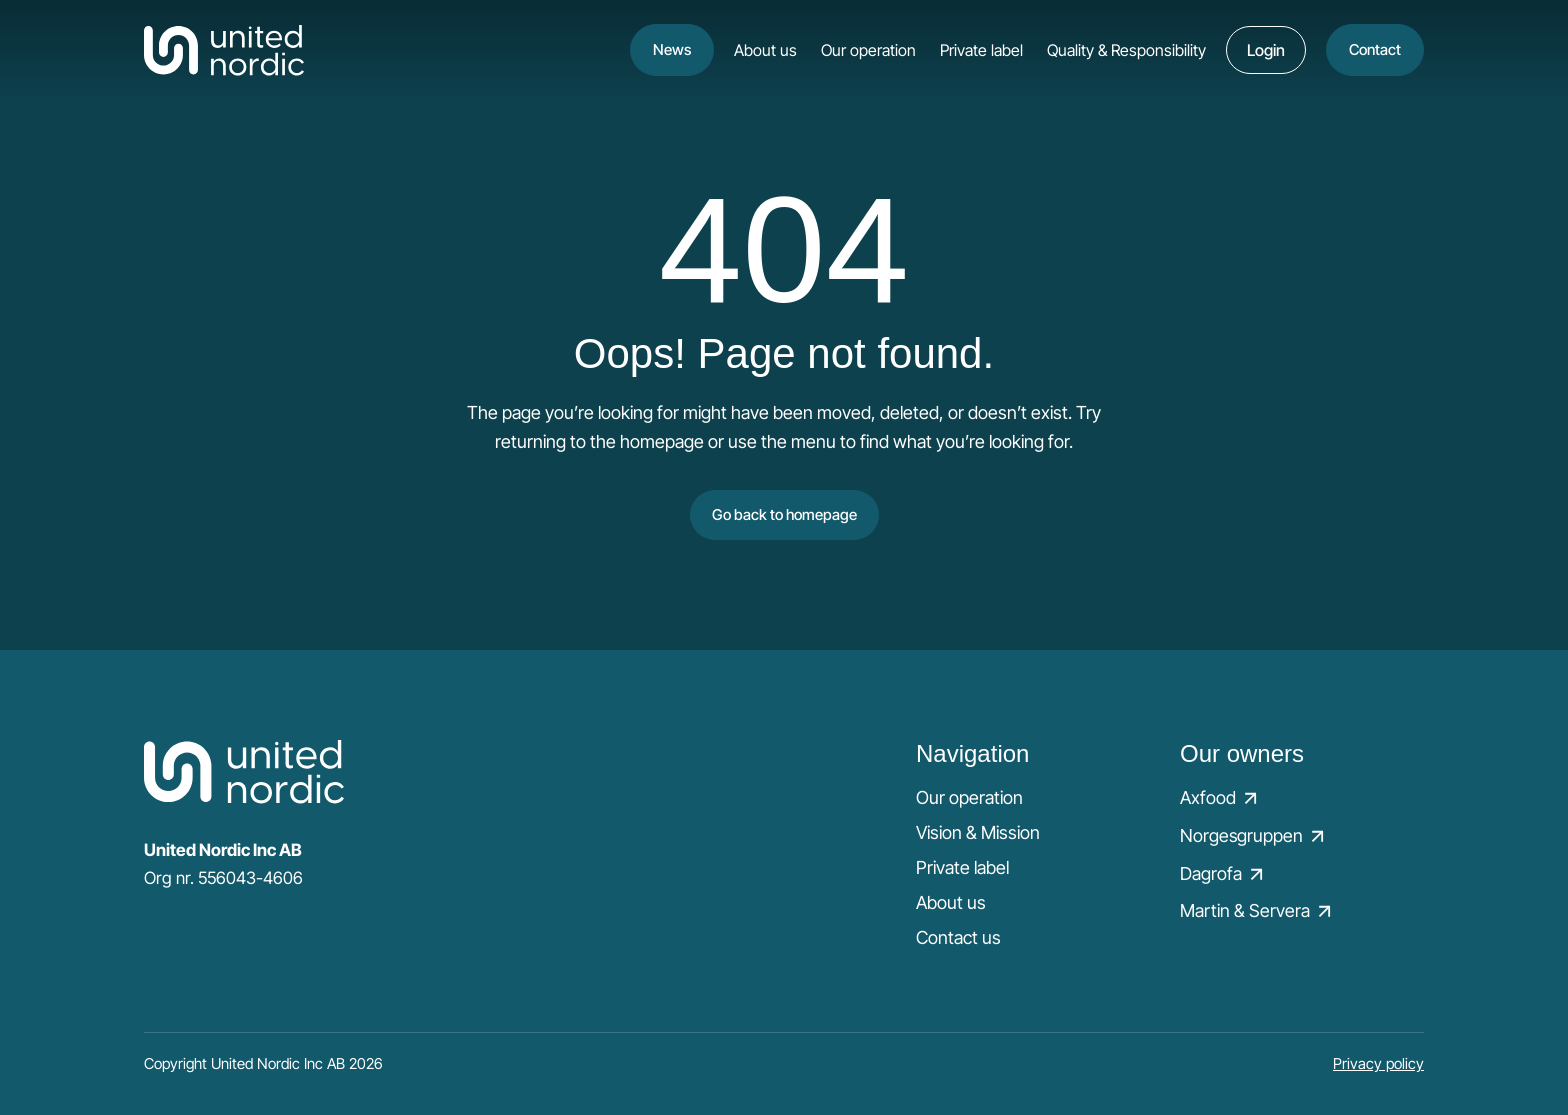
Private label (981, 50)
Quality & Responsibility (1126, 50)
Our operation (868, 50)
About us (765, 50)
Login (1266, 50)
